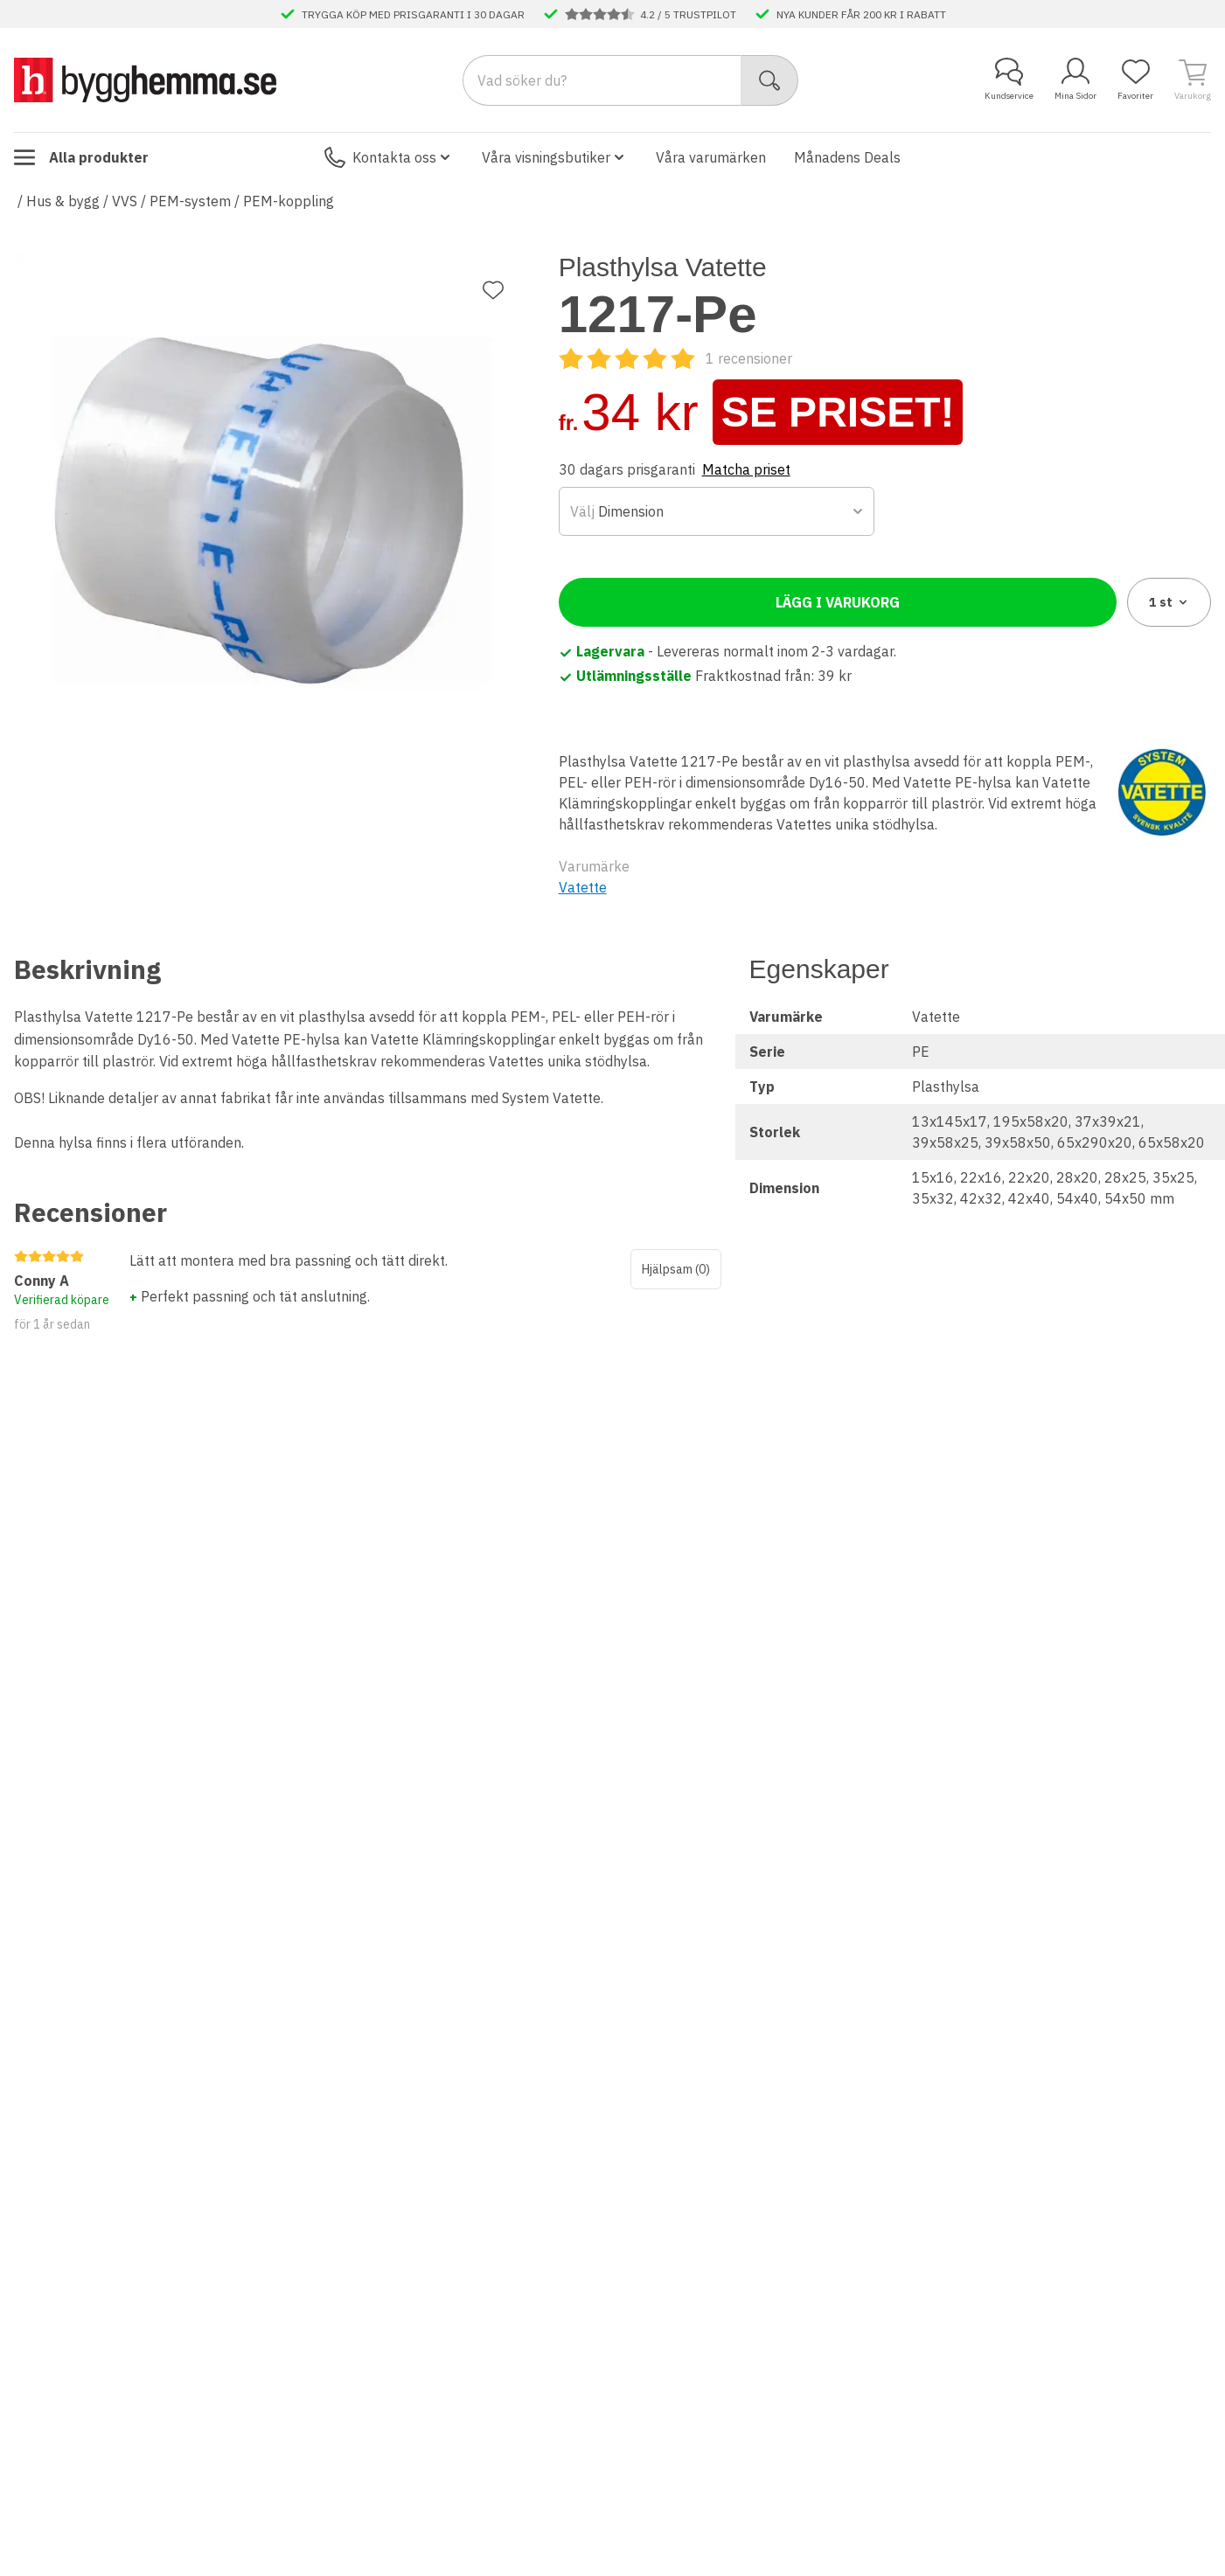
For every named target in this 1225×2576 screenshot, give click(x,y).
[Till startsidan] (145, 79)
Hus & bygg (63, 201)
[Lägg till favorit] (493, 290)
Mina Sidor (1075, 79)
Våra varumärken (711, 157)
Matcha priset (746, 469)
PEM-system (190, 201)
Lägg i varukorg (838, 602)
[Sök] (769, 80)
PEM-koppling (288, 201)
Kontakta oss (389, 157)
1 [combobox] (1169, 602)
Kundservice (1009, 79)
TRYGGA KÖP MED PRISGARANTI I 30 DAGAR (413, 14)
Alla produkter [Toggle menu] (81, 157)
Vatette (583, 887)
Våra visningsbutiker (555, 157)
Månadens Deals (847, 157)
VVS (124, 201)
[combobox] (716, 511)
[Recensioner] (675, 358)
